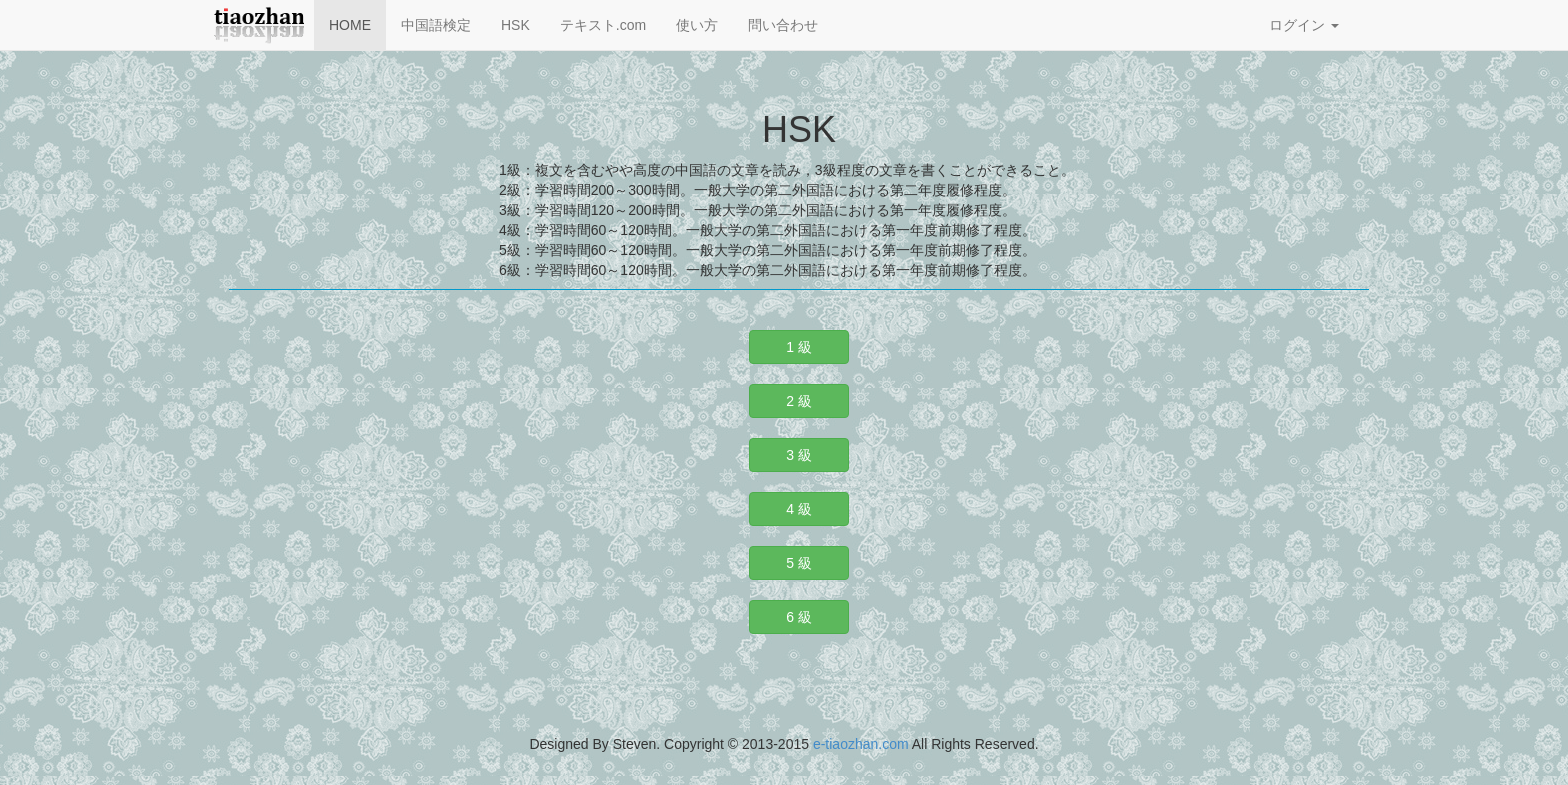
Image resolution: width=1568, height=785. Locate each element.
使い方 (697, 25)
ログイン (1304, 25)
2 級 (799, 401)
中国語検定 (436, 25)
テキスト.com (603, 25)
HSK (515, 25)
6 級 (799, 617)
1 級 (799, 347)
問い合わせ (783, 25)
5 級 (799, 563)
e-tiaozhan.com (861, 744)
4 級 (799, 509)
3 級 (799, 455)
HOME (350, 25)
